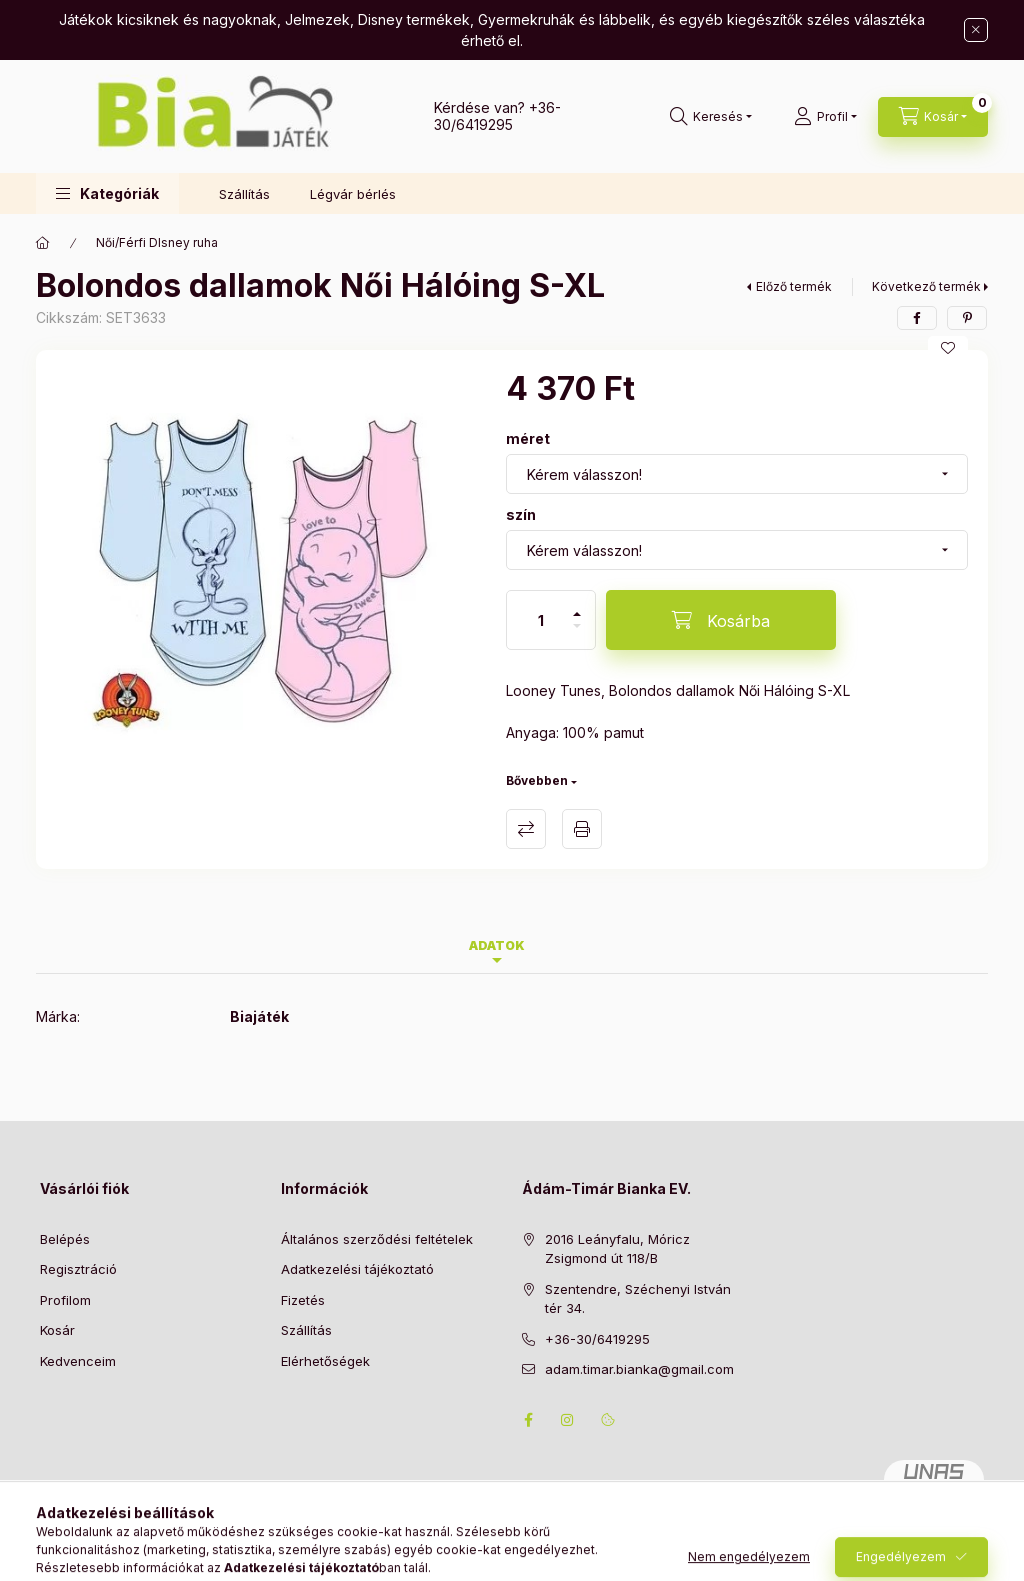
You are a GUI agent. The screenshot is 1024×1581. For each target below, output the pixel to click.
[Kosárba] (721, 620)
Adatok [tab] (497, 945)
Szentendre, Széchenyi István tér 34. (638, 1299)
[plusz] (577, 605)
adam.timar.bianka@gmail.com (639, 1369)
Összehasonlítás (526, 829)
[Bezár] (976, 30)
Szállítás (244, 194)
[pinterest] (967, 318)
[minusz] (577, 634)
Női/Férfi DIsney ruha (157, 242)
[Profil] (825, 117)
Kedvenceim (78, 1361)
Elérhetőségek (325, 1361)
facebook (528, 1420)
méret (528, 438)
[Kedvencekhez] (948, 348)
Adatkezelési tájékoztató (357, 1269)
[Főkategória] (43, 243)
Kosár (57, 1330)
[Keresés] (711, 117)
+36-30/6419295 (497, 116)
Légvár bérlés (353, 194)
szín (521, 514)
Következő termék (926, 286)
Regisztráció (78, 1269)
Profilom (65, 1300)
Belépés (65, 1239)
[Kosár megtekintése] (933, 117)
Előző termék (794, 286)
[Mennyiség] (541, 620)
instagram (568, 1420)
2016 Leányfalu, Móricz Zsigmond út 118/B (617, 1249)
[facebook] (917, 318)
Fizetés (303, 1300)
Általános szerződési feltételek (377, 1239)
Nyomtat (582, 829)
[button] (107, 193)
